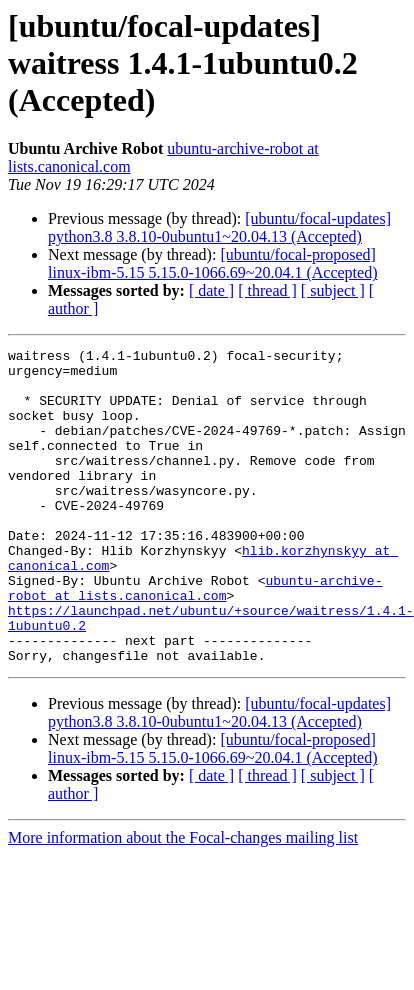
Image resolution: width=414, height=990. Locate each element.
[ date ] (211, 290)
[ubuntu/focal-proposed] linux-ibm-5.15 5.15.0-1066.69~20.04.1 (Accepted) (212, 263)
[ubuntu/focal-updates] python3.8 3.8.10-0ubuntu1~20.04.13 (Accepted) (219, 227)
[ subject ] (333, 290)
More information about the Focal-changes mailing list (183, 900)
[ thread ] (267, 290)
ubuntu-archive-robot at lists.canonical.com (195, 637)
